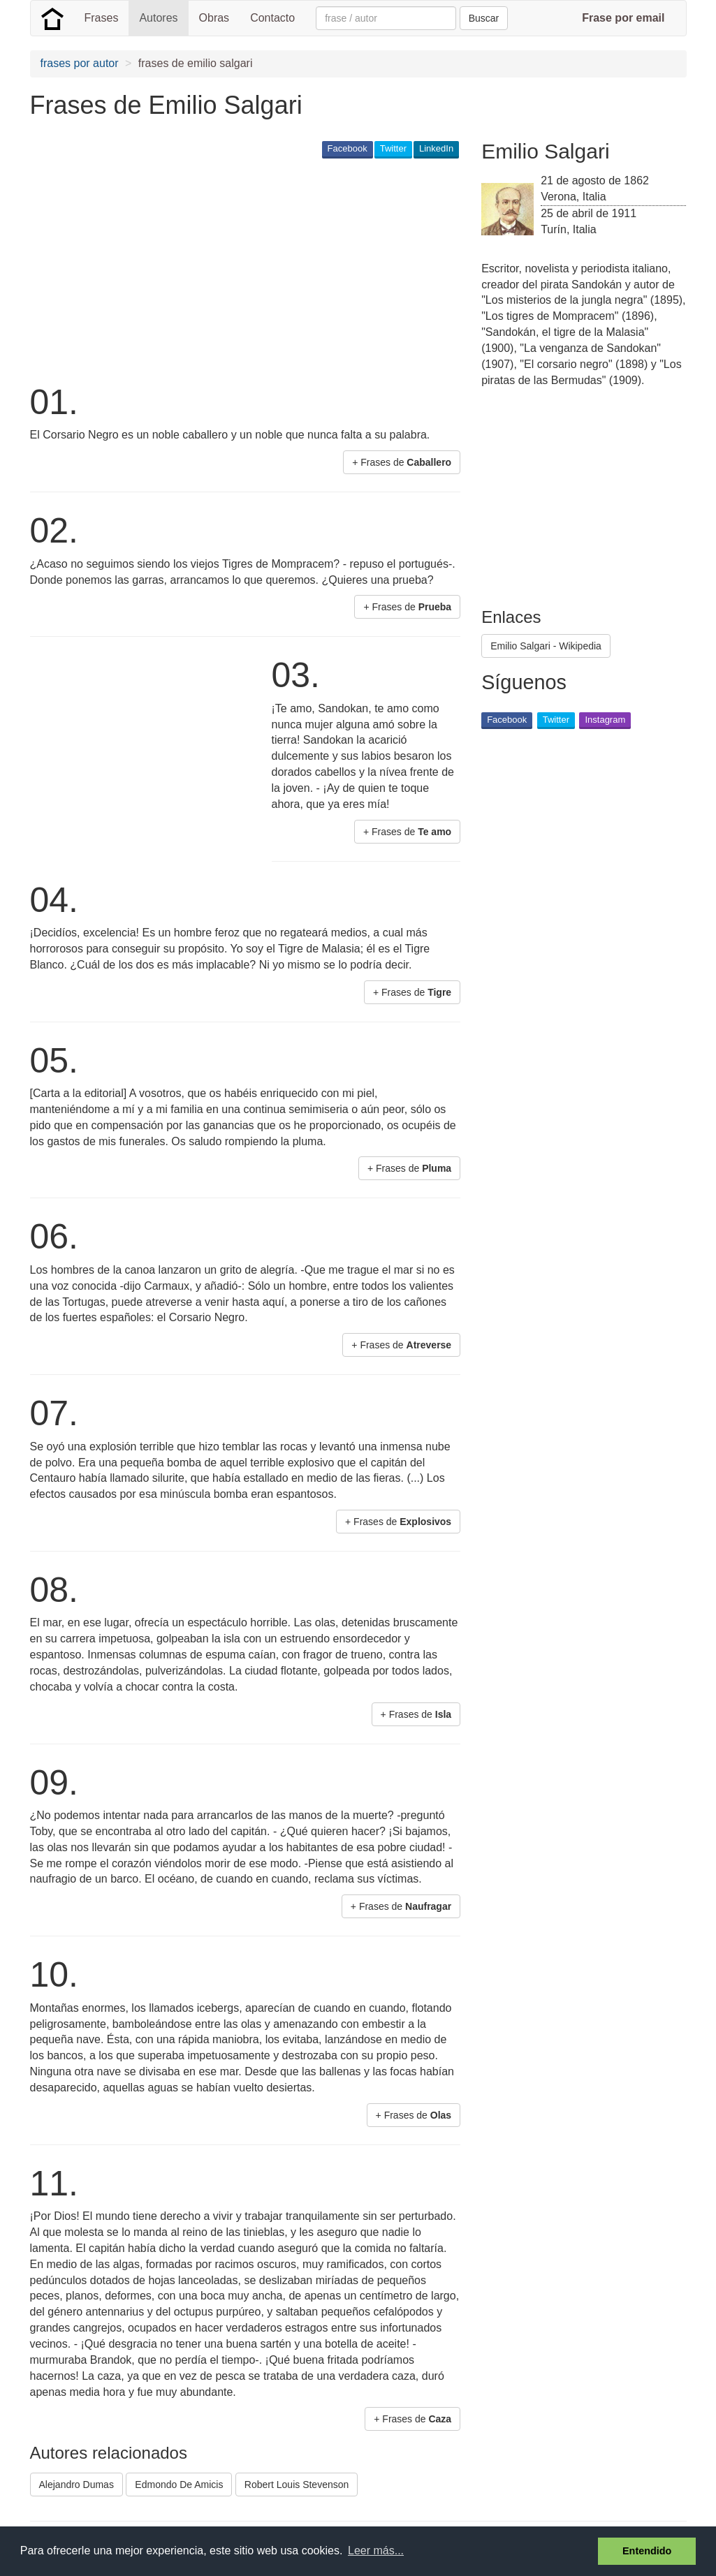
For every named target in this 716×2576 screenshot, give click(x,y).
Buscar (484, 18)
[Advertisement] (284, 269)
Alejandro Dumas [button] (76, 2484)
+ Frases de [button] (401, 462)
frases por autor (80, 63)
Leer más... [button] (376, 2550)
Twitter (393, 148)
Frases (102, 18)
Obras (214, 18)
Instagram (605, 719)
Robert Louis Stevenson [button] (296, 2484)
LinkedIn (436, 148)
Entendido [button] (646, 2550)
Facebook (347, 148)
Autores (158, 18)
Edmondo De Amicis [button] (179, 2484)
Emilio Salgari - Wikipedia (545, 646)
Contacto (272, 18)
